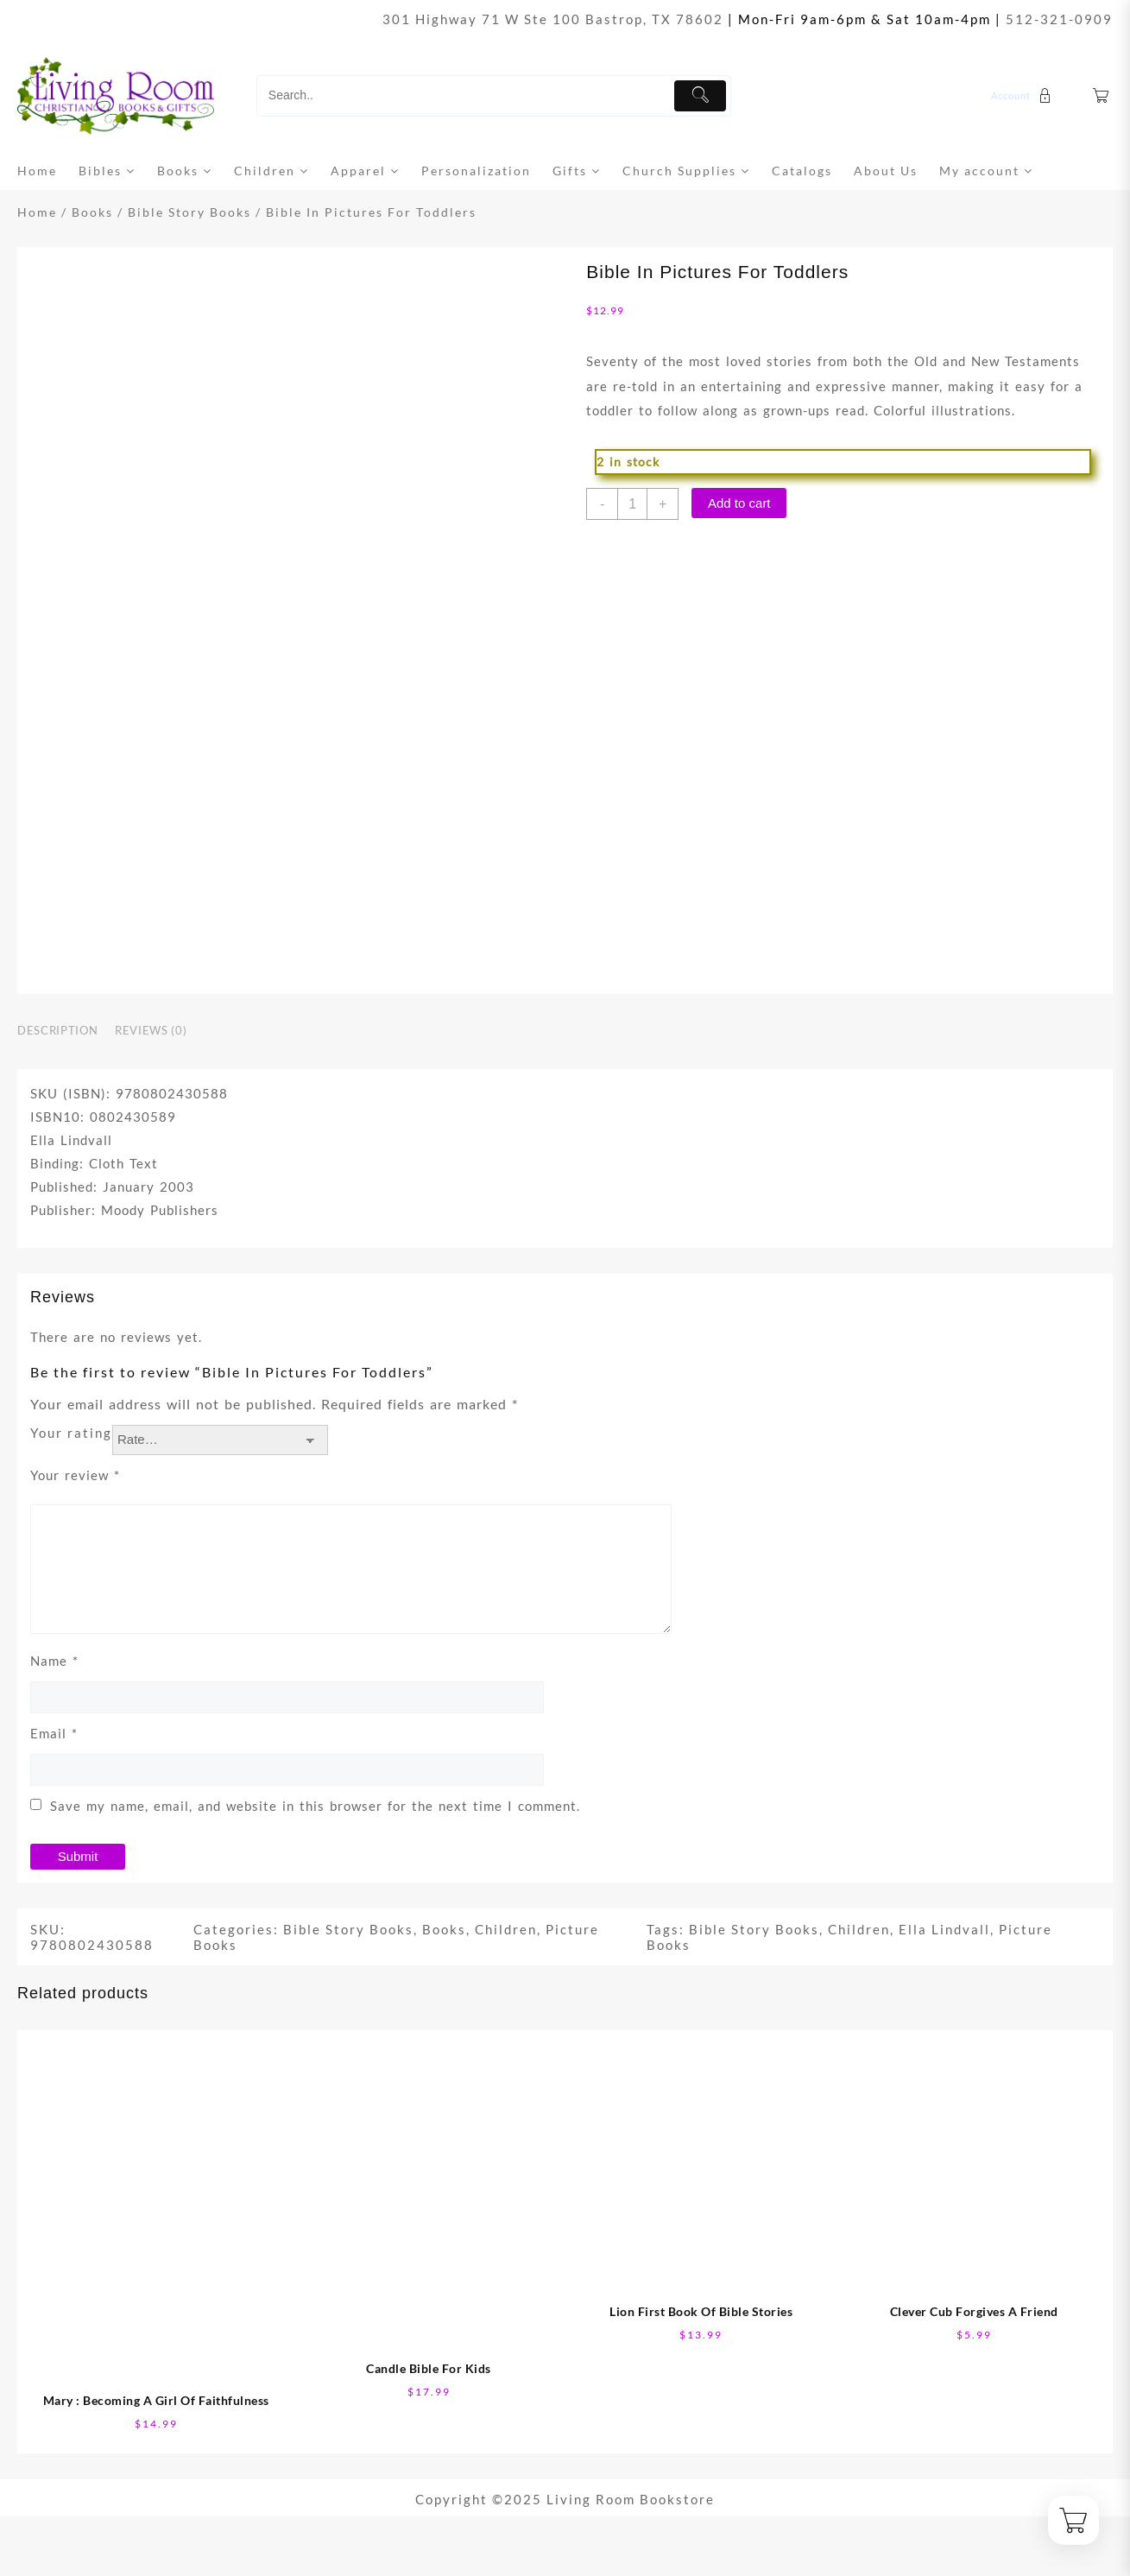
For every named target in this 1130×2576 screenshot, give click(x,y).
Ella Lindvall (944, 1929)
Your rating (71, 1432)
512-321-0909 (1059, 19)
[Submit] (700, 95)
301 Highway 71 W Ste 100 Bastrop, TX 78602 (552, 19)
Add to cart (739, 503)
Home (37, 212)
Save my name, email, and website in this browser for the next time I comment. (315, 1805)
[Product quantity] (632, 504)
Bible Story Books (189, 212)
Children (506, 1929)
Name (54, 1660)
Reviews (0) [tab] (150, 1030)
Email (54, 1733)
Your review (75, 1475)
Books (92, 212)
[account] (1023, 96)
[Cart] (1101, 96)
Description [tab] (57, 1030)
